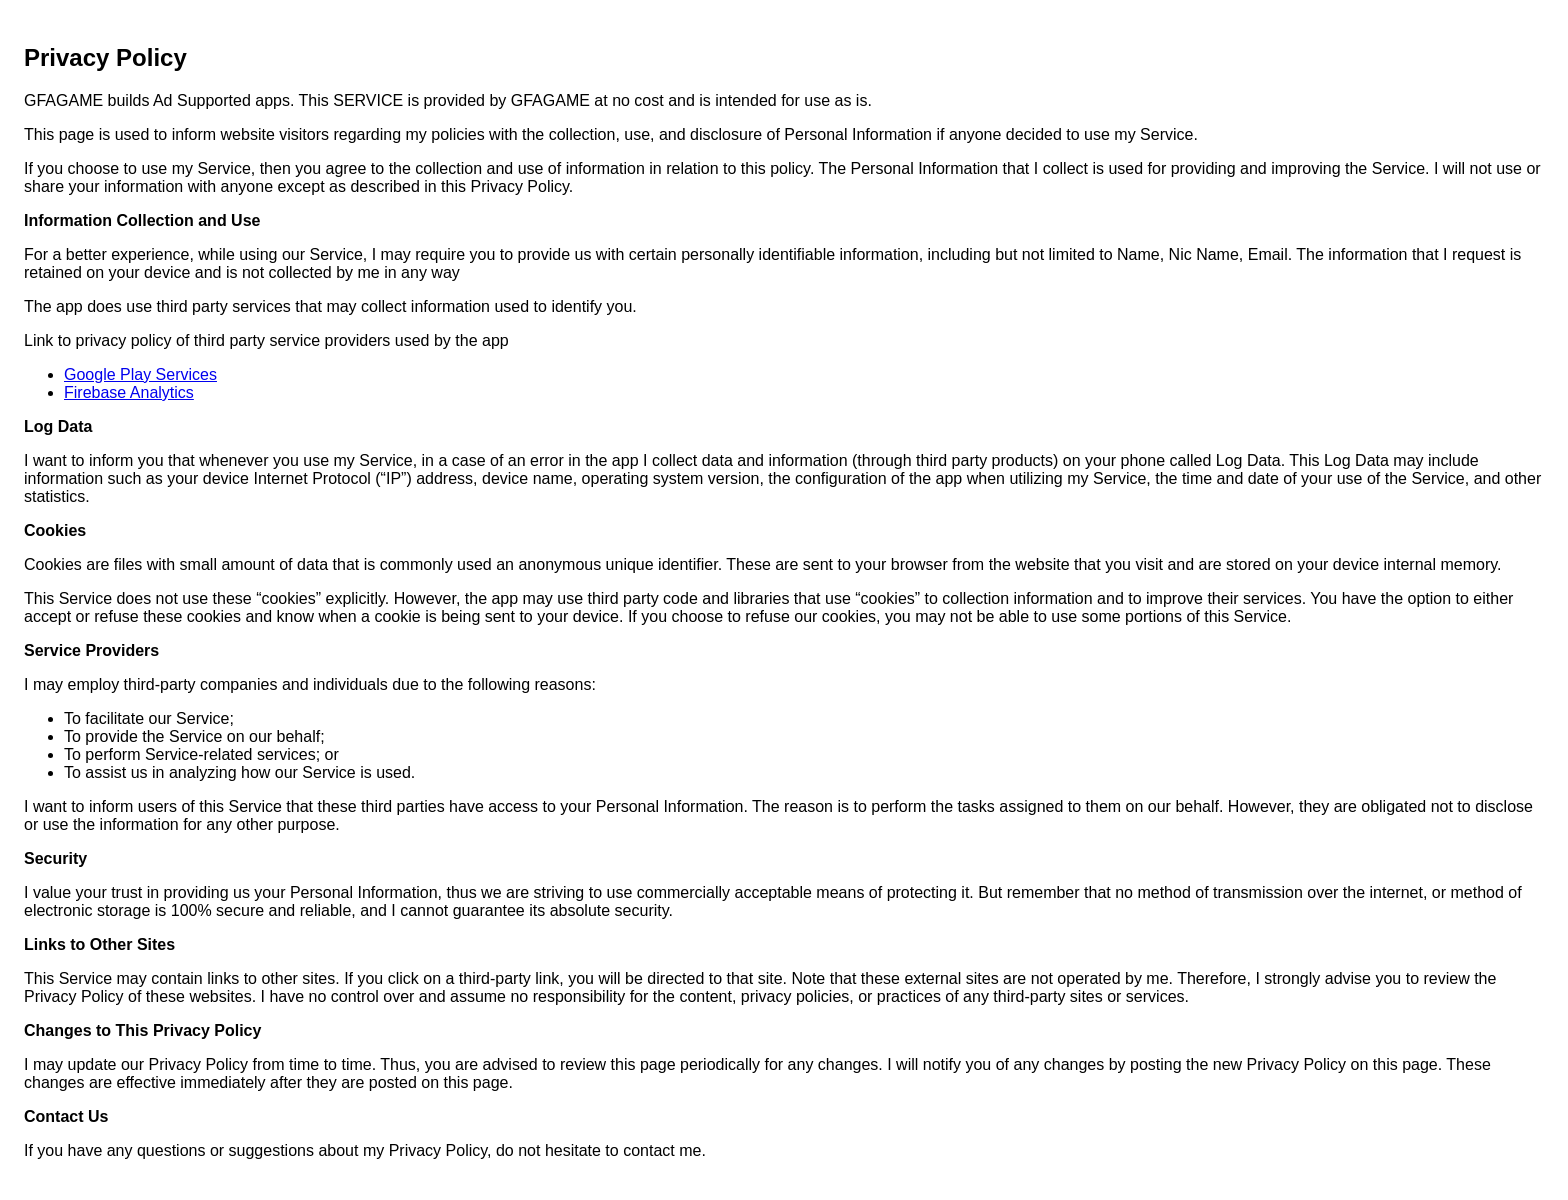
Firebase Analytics (129, 392)
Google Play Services (140, 374)
